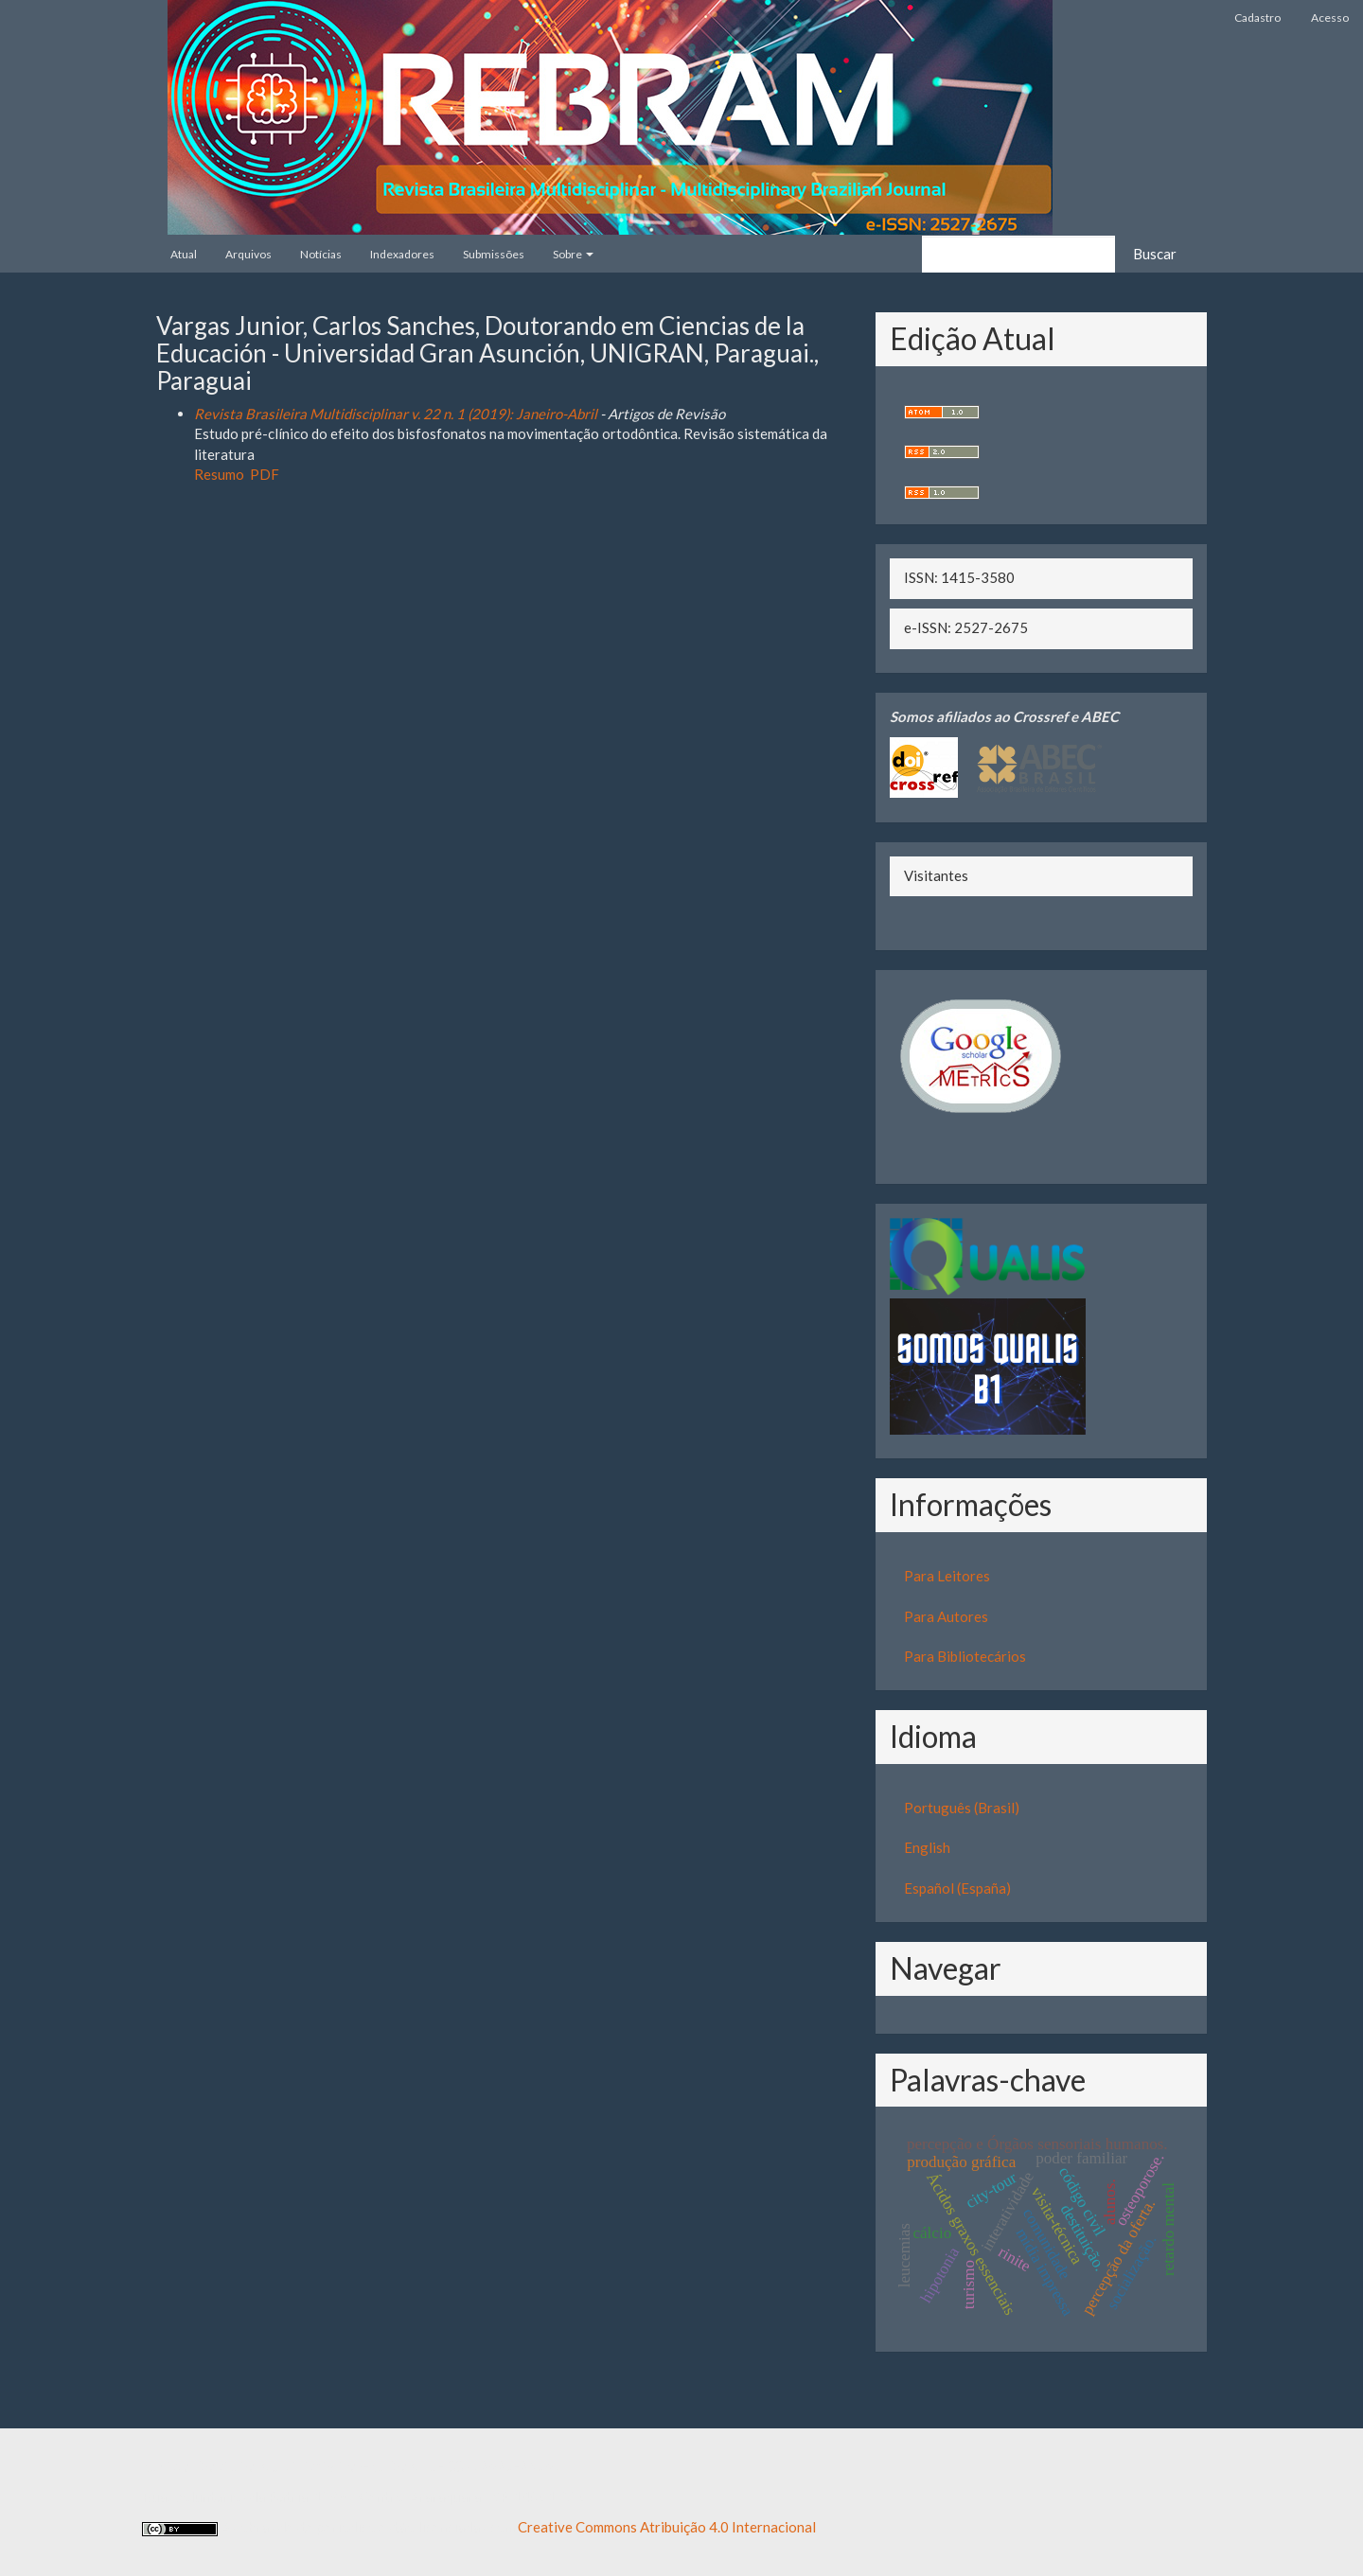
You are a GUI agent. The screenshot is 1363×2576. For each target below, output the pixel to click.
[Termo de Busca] (1018, 254)
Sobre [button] (573, 254)
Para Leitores (947, 1575)
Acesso (1330, 17)
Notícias (321, 254)
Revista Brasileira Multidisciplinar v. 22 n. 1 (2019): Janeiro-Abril (395, 413)
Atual (183, 254)
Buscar (1155, 253)
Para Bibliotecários (965, 1656)
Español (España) (957, 1888)
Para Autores (946, 1616)
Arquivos (248, 254)
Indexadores (402, 254)
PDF (264, 474)
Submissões (493, 254)
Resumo (219, 474)
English (927, 1847)
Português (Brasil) (961, 1807)
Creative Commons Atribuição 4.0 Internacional (667, 2526)
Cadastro (1257, 17)
